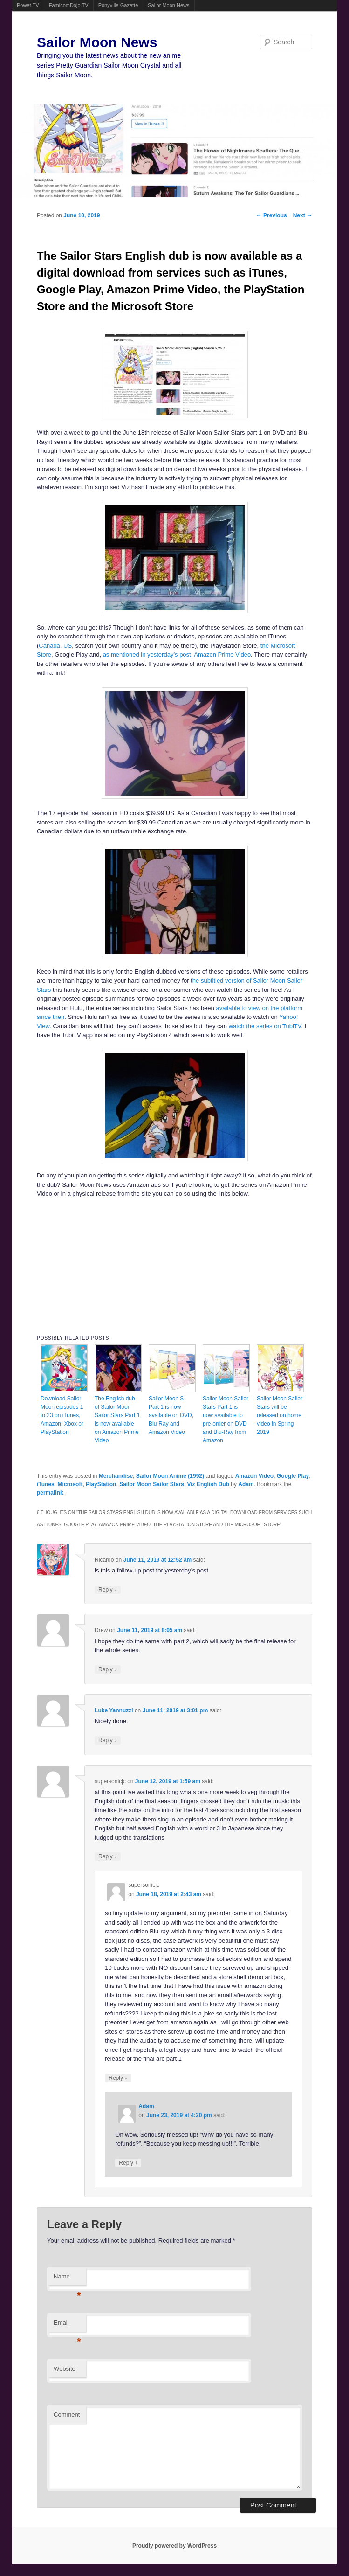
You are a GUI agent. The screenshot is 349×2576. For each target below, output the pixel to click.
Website (64, 2368)
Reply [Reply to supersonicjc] (107, 1856)
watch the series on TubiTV (265, 1026)
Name (67, 2279)
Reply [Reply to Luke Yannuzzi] (107, 1740)
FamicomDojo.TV (69, 5)
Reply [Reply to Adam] (128, 2163)
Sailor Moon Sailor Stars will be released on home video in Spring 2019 (279, 1415)
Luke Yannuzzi (114, 1710)
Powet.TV (28, 5)
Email (67, 2325)
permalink (50, 1492)
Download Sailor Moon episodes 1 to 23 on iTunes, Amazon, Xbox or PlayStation (62, 1415)
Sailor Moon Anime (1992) (170, 1476)
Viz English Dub (208, 1484)
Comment (67, 2414)
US (67, 645)
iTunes (46, 1484)
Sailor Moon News (168, 5)
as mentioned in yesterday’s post (147, 654)
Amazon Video (254, 1476)
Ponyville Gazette (118, 5)
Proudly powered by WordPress (174, 2545)
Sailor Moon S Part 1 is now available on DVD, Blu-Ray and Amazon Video (171, 1415)
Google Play (293, 1476)
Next (302, 215)
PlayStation (101, 1484)
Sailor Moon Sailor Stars (151, 1484)
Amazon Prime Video (222, 654)
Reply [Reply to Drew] (107, 1669)
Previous (271, 215)
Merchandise (116, 1476)
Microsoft (69, 1484)
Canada (49, 645)
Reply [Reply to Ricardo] (107, 1589)
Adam (245, 1484)
